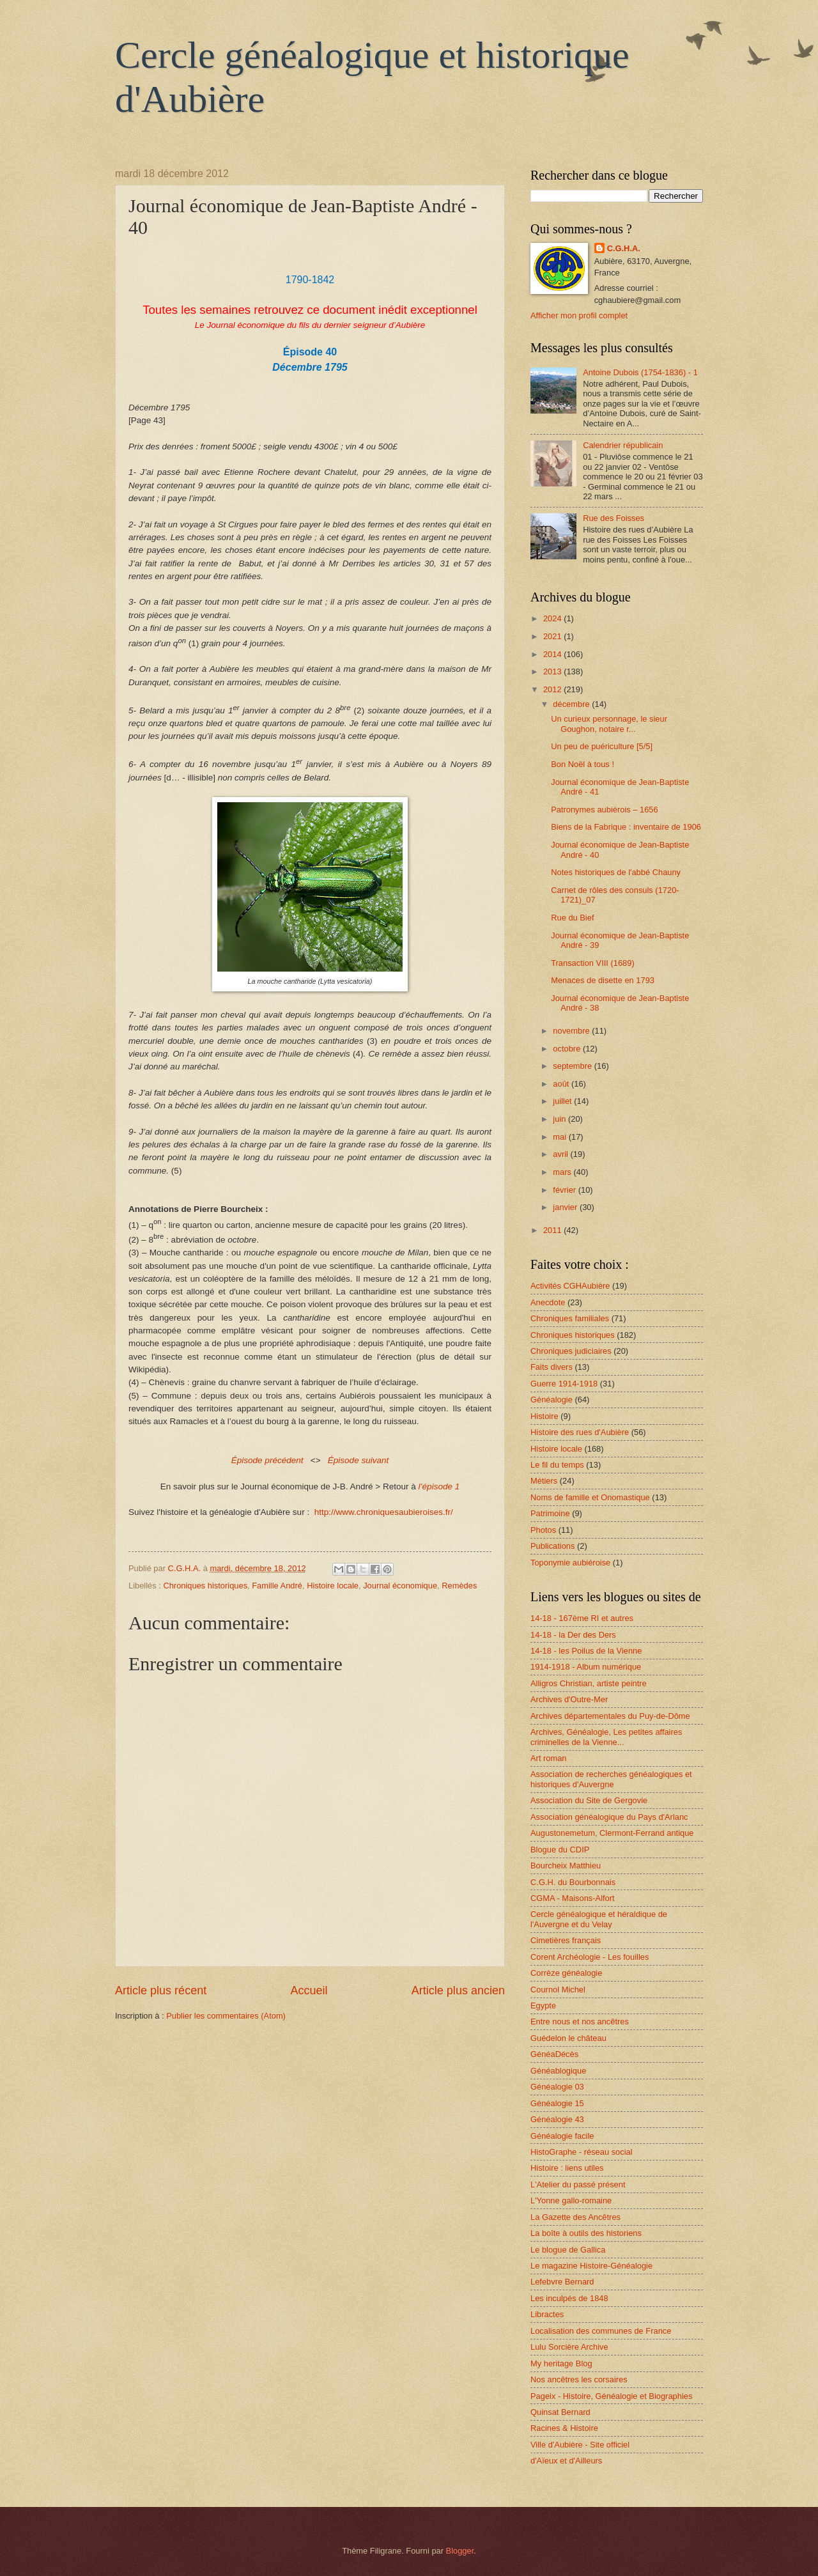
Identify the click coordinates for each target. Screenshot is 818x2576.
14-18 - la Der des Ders (573, 1635)
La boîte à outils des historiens (586, 2233)
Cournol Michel (557, 1989)
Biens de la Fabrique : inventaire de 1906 (626, 827)
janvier (566, 1207)
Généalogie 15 (557, 2103)
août (562, 1084)
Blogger (460, 2551)
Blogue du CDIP (559, 1849)
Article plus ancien (458, 1990)
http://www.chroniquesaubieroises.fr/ (383, 1512)
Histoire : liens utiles (567, 2168)
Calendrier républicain (623, 445)
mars (563, 1172)
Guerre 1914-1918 (564, 1383)
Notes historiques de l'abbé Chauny (616, 872)
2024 (553, 618)
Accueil (308, 1990)
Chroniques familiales (569, 1318)
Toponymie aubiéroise (570, 1562)
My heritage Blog (561, 2363)
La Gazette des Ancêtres (575, 2217)
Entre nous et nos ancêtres (579, 2021)
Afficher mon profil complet (579, 315)
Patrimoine (550, 1513)
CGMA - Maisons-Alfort (572, 1898)
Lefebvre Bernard (562, 2281)
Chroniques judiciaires (571, 1351)
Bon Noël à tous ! (582, 764)
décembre (572, 704)
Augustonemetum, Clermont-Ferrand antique (611, 1833)
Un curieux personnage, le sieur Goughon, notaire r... (609, 723)
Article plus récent (160, 1990)
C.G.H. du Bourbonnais (572, 1882)
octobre (568, 1048)
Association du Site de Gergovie (588, 1800)
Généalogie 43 (557, 2119)
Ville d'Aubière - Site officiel (579, 2444)
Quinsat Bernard (560, 2412)
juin (560, 1119)
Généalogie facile (562, 2136)
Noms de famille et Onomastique (590, 1497)
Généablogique (558, 2071)
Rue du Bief (572, 917)
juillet (563, 1101)
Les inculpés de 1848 (569, 2298)
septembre (573, 1066)
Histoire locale (333, 1585)
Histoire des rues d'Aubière (579, 1432)
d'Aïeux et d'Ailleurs (566, 2460)
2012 (553, 689)
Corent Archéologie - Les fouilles (589, 1957)
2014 (553, 654)
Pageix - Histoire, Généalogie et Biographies (611, 2396)
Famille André (277, 1585)
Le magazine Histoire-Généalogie (591, 2265)
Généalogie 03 (557, 2086)
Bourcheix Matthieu (565, 1865)
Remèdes (459, 1585)
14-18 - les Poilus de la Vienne (586, 1651)
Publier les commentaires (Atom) (226, 2016)
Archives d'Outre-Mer (569, 1699)
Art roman (548, 1758)
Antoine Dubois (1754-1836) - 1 (640, 372)
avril (561, 1154)
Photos (543, 1530)
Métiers (543, 1481)
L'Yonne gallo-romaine (571, 2200)
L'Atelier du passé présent (577, 2184)
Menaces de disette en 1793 (602, 980)
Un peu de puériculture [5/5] (601, 746)
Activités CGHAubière (570, 1286)
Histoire (544, 1416)
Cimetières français (565, 1940)
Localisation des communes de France (600, 2331)
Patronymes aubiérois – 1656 (604, 809)
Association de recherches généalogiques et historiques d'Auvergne (611, 1778)
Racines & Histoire (564, 2428)
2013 (553, 671)
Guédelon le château (568, 2038)
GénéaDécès (554, 2054)
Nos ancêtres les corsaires (579, 2379)
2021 (553, 636)
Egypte (543, 2005)
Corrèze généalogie (566, 1973)
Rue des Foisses (613, 518)
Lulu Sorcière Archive (569, 2347)
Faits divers (551, 1367)
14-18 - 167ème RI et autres (581, 1618)
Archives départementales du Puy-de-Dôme (610, 1716)
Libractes (547, 2314)
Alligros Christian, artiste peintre (588, 1683)
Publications (552, 1546)
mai (560, 1137)
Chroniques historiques (205, 1585)
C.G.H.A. (623, 248)
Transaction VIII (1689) (592, 963)
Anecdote (547, 1302)
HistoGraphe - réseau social (581, 2152)
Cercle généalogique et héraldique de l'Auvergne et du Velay (598, 1918)
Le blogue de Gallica (567, 2249)
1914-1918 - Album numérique (585, 1667)
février (565, 1190)
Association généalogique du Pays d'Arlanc (609, 1817)
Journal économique (400, 1585)
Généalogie (551, 1399)
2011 (553, 1230)
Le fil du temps (557, 1465)
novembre (572, 1031)
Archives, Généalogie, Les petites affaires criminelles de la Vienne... (606, 1736)
